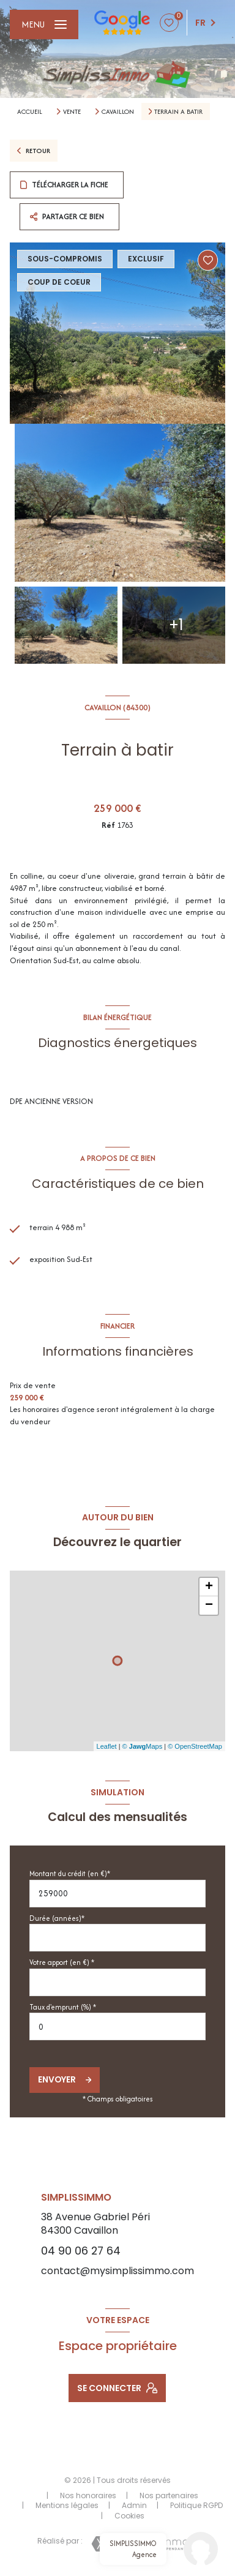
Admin (134, 2505)
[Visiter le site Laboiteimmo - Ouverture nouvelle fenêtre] (140, 2544)
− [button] (209, 1605)
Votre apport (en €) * (61, 1962)
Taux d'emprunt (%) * (62, 2007)
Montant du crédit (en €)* (69, 1873)
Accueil (29, 111)
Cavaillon (118, 111)
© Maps (142, 1746)
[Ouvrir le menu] (44, 24)
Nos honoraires (88, 2495)
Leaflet (107, 1746)
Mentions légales (67, 2505)
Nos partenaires (169, 2495)
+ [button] (209, 1587)
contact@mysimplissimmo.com (117, 2271)
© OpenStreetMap (195, 1746)
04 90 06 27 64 (81, 2250)
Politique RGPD (196, 2505)
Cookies (129, 2516)
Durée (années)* (56, 1918)
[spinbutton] (117, 2026)
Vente (72, 111)
